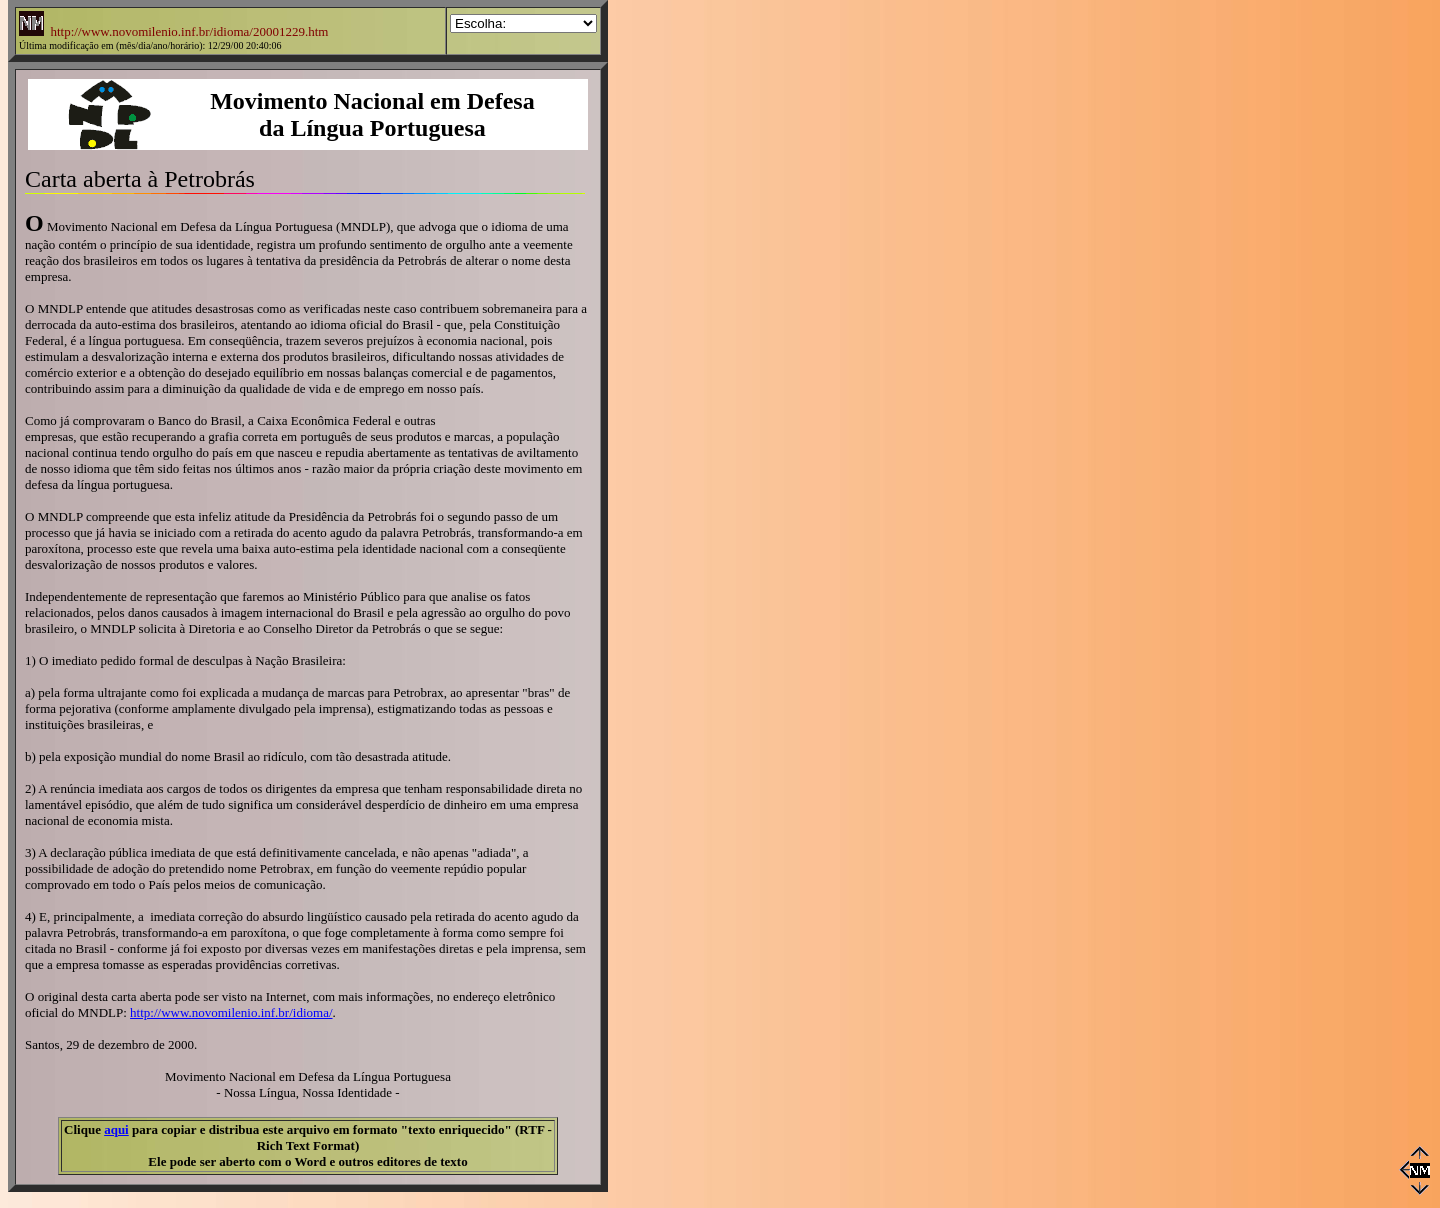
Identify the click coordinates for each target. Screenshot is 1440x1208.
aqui (116, 1129)
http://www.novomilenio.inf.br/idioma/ (231, 1012)
